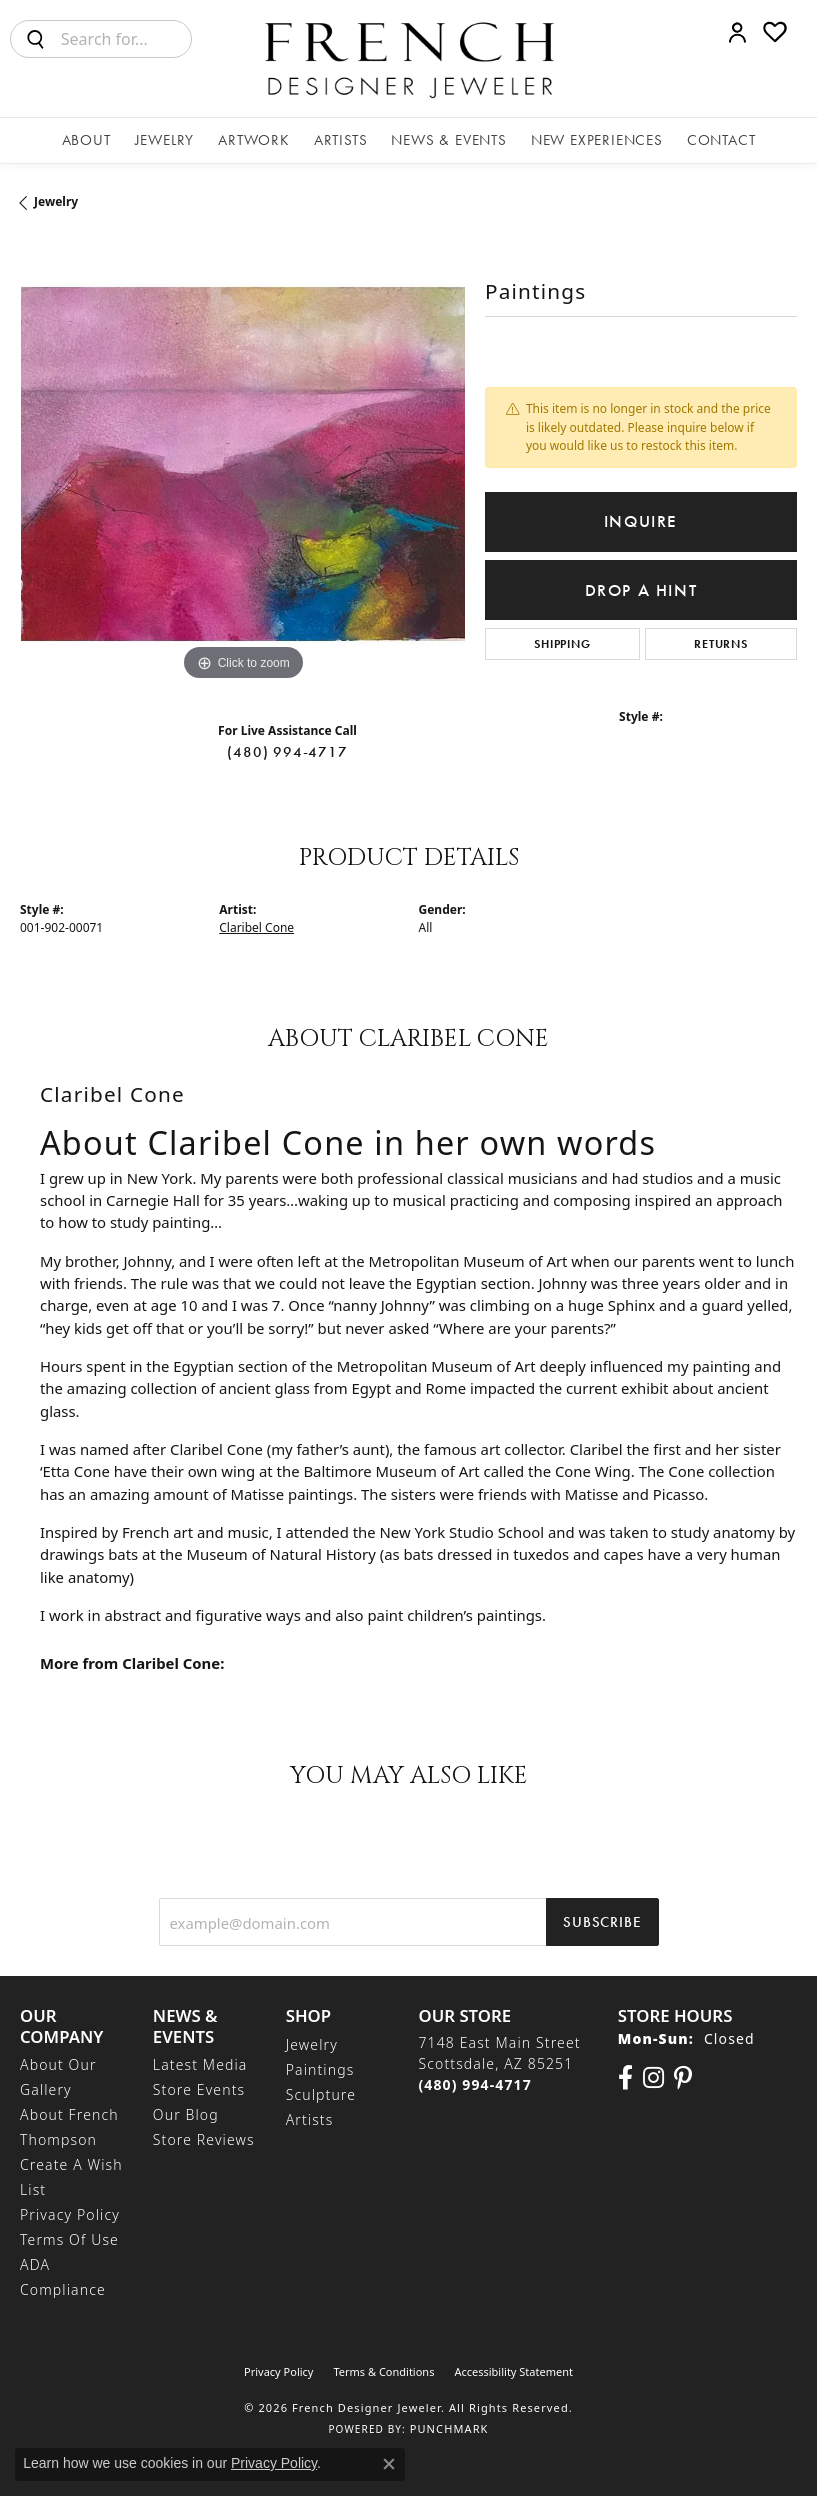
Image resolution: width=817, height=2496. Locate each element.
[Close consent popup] (389, 2464)
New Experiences (597, 140)
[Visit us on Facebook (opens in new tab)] (625, 2078)
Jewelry (165, 140)
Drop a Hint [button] (641, 590)
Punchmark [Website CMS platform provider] (449, 2428)
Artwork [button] (254, 140)
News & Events (448, 140)
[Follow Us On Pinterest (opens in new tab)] (683, 2078)
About (86, 140)
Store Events (199, 2089)
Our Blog (186, 2114)
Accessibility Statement (513, 2371)
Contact (721, 140)
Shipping (562, 644)
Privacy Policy (70, 2214)
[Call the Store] (474, 2084)
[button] (737, 32)
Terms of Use (69, 2239)
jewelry (56, 201)
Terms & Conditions (383, 2371)
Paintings (320, 2069)
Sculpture (321, 2094)
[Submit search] (36, 39)
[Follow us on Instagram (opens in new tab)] (653, 2078)
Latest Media (200, 2064)
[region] (242, 464)
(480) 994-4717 (287, 752)
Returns (721, 644)
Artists (341, 140)
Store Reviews (204, 2139)
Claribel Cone (256, 927)
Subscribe (602, 1922)
